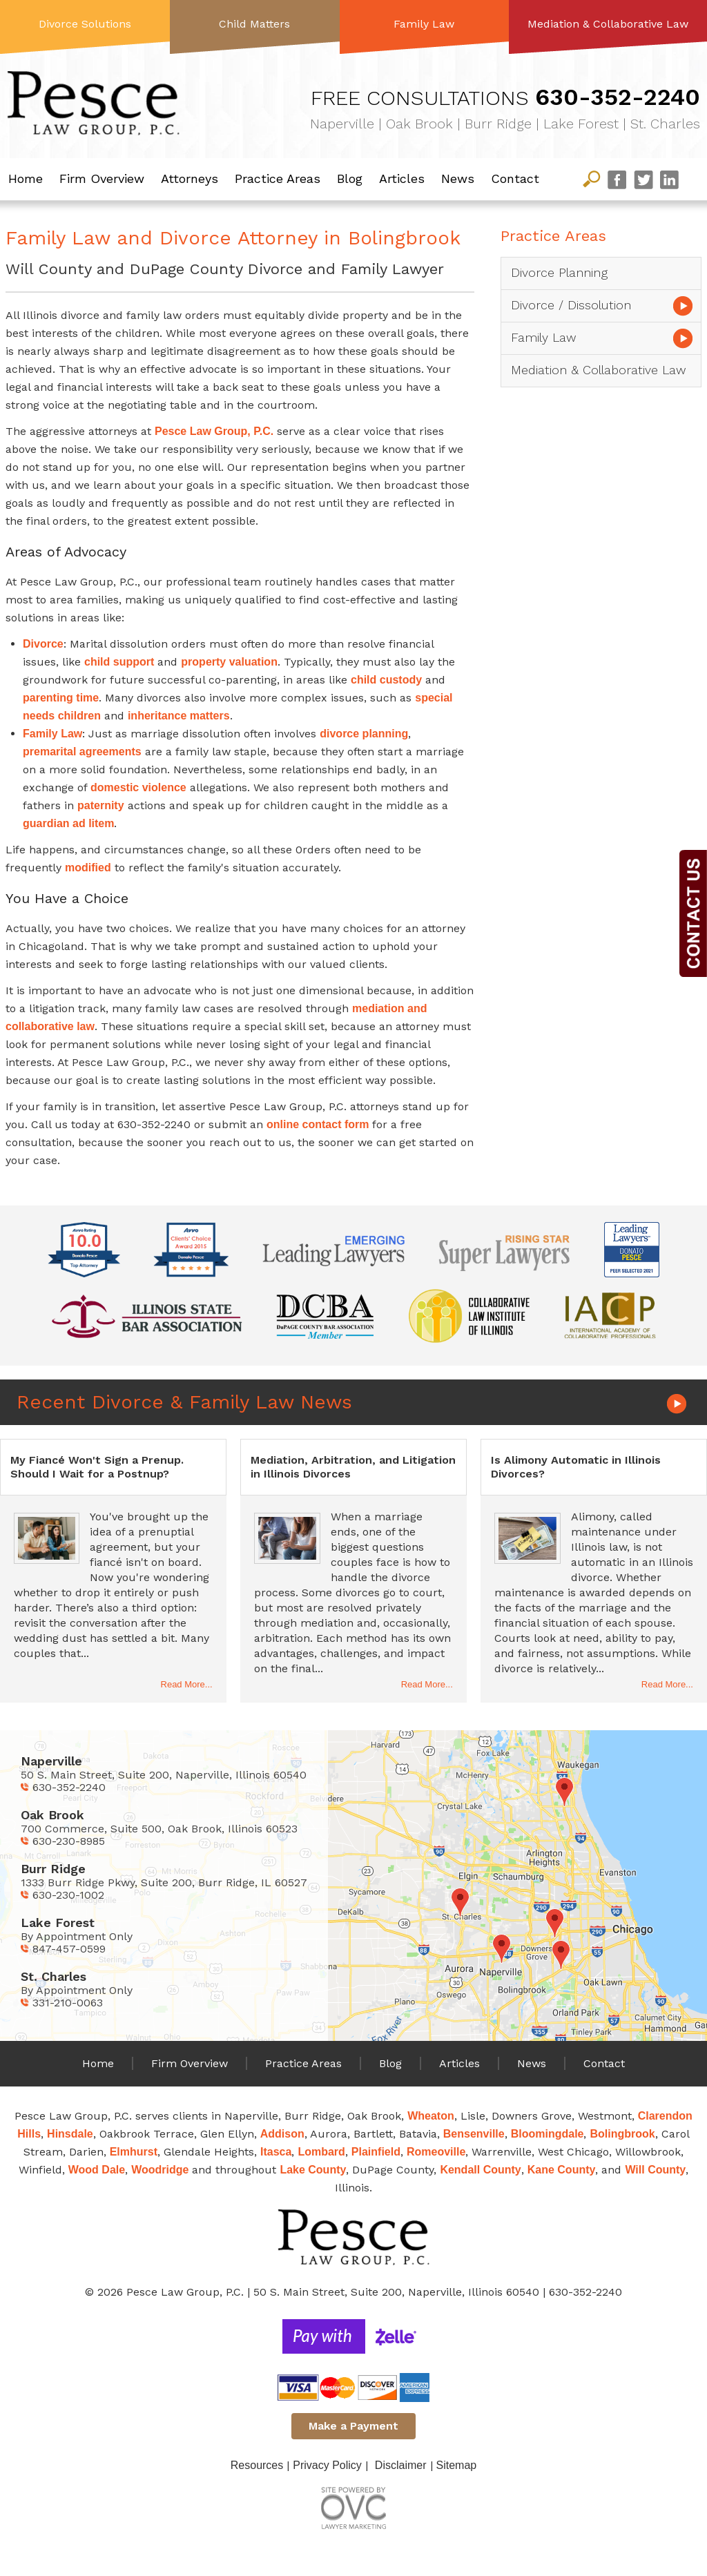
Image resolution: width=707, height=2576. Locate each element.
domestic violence (138, 787)
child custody (386, 680)
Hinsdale (70, 2134)
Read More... (187, 1684)
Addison (282, 2134)
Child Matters (254, 23)
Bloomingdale (547, 2134)
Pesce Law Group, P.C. (214, 431)
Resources (257, 2465)
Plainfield (375, 2152)
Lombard (321, 2152)
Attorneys (189, 178)
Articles (402, 178)
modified (88, 867)
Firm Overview (101, 178)
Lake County (313, 2170)
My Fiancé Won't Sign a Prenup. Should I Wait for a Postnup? (97, 1466)
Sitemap (456, 2465)
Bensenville (474, 2134)
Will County (655, 2170)
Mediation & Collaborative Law (607, 23)
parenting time (61, 698)
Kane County (561, 2170)
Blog (349, 178)
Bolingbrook (622, 2134)
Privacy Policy (327, 2465)
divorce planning (364, 733)
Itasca (275, 2152)
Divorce (43, 644)
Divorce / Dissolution (571, 305)
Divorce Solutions (85, 23)
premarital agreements (82, 751)
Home (25, 178)
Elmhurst (133, 2152)
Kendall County (480, 2170)
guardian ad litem (68, 823)
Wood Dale (96, 2170)
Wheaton (430, 2116)
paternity (100, 805)
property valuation (229, 662)
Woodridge (159, 2170)
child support (119, 662)
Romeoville (436, 2152)
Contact (515, 178)
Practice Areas (277, 178)
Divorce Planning (559, 272)
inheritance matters (179, 716)
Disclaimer (401, 2465)
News (457, 178)
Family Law (424, 23)
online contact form (318, 1124)
